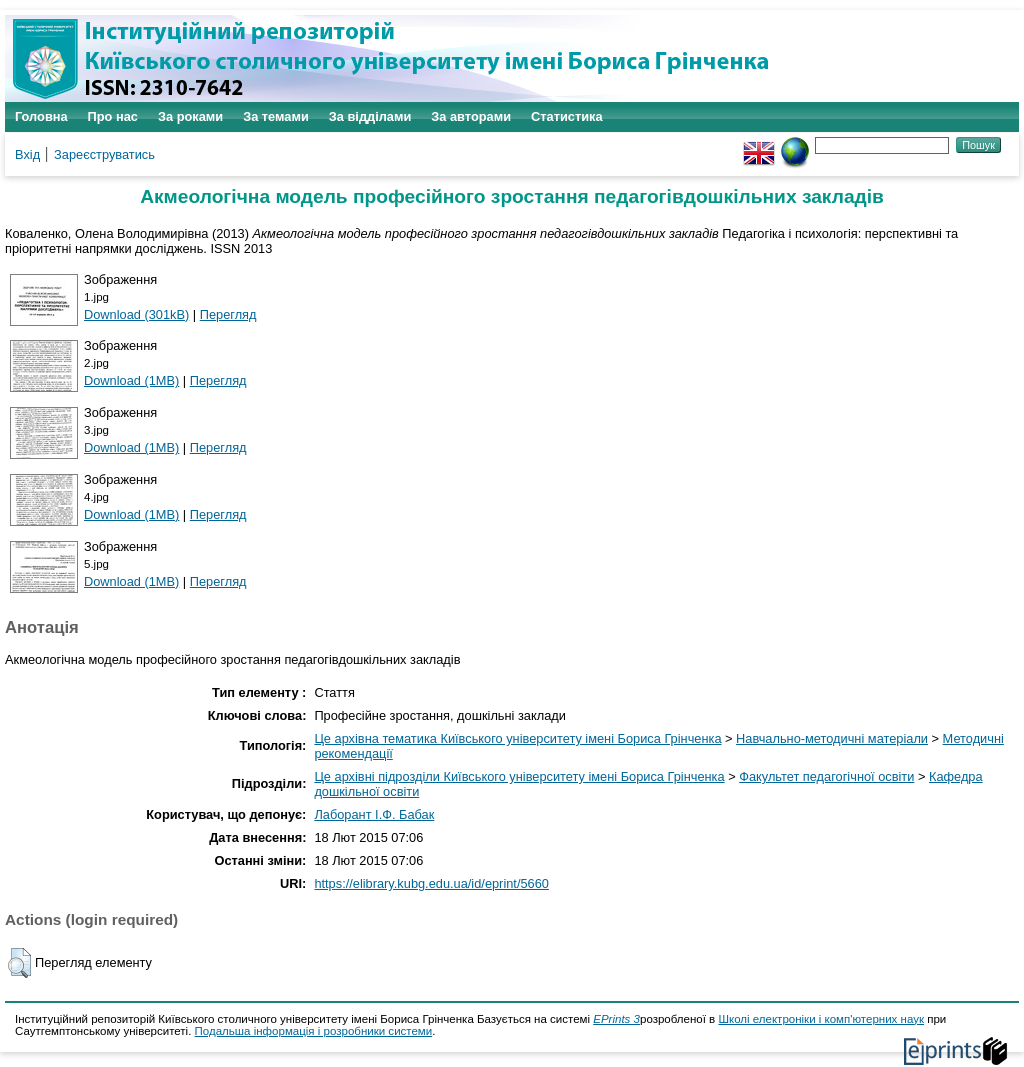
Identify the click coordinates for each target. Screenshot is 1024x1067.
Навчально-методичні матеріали (832, 738)
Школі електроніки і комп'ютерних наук (821, 1019)
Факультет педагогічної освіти (826, 776)
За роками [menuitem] (190, 116)
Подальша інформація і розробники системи (314, 1031)
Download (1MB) (131, 380)
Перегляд (228, 314)
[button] (19, 963)
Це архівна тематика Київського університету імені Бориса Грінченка (517, 738)
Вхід (27, 154)
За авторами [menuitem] (471, 116)
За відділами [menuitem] (370, 116)
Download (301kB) (136, 314)
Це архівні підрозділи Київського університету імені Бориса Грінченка (519, 776)
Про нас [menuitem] (113, 116)
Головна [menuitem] (41, 116)
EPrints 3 (616, 1019)
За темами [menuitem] (276, 116)
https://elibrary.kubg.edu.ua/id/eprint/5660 (431, 883)
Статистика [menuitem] (567, 116)
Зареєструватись (104, 154)
